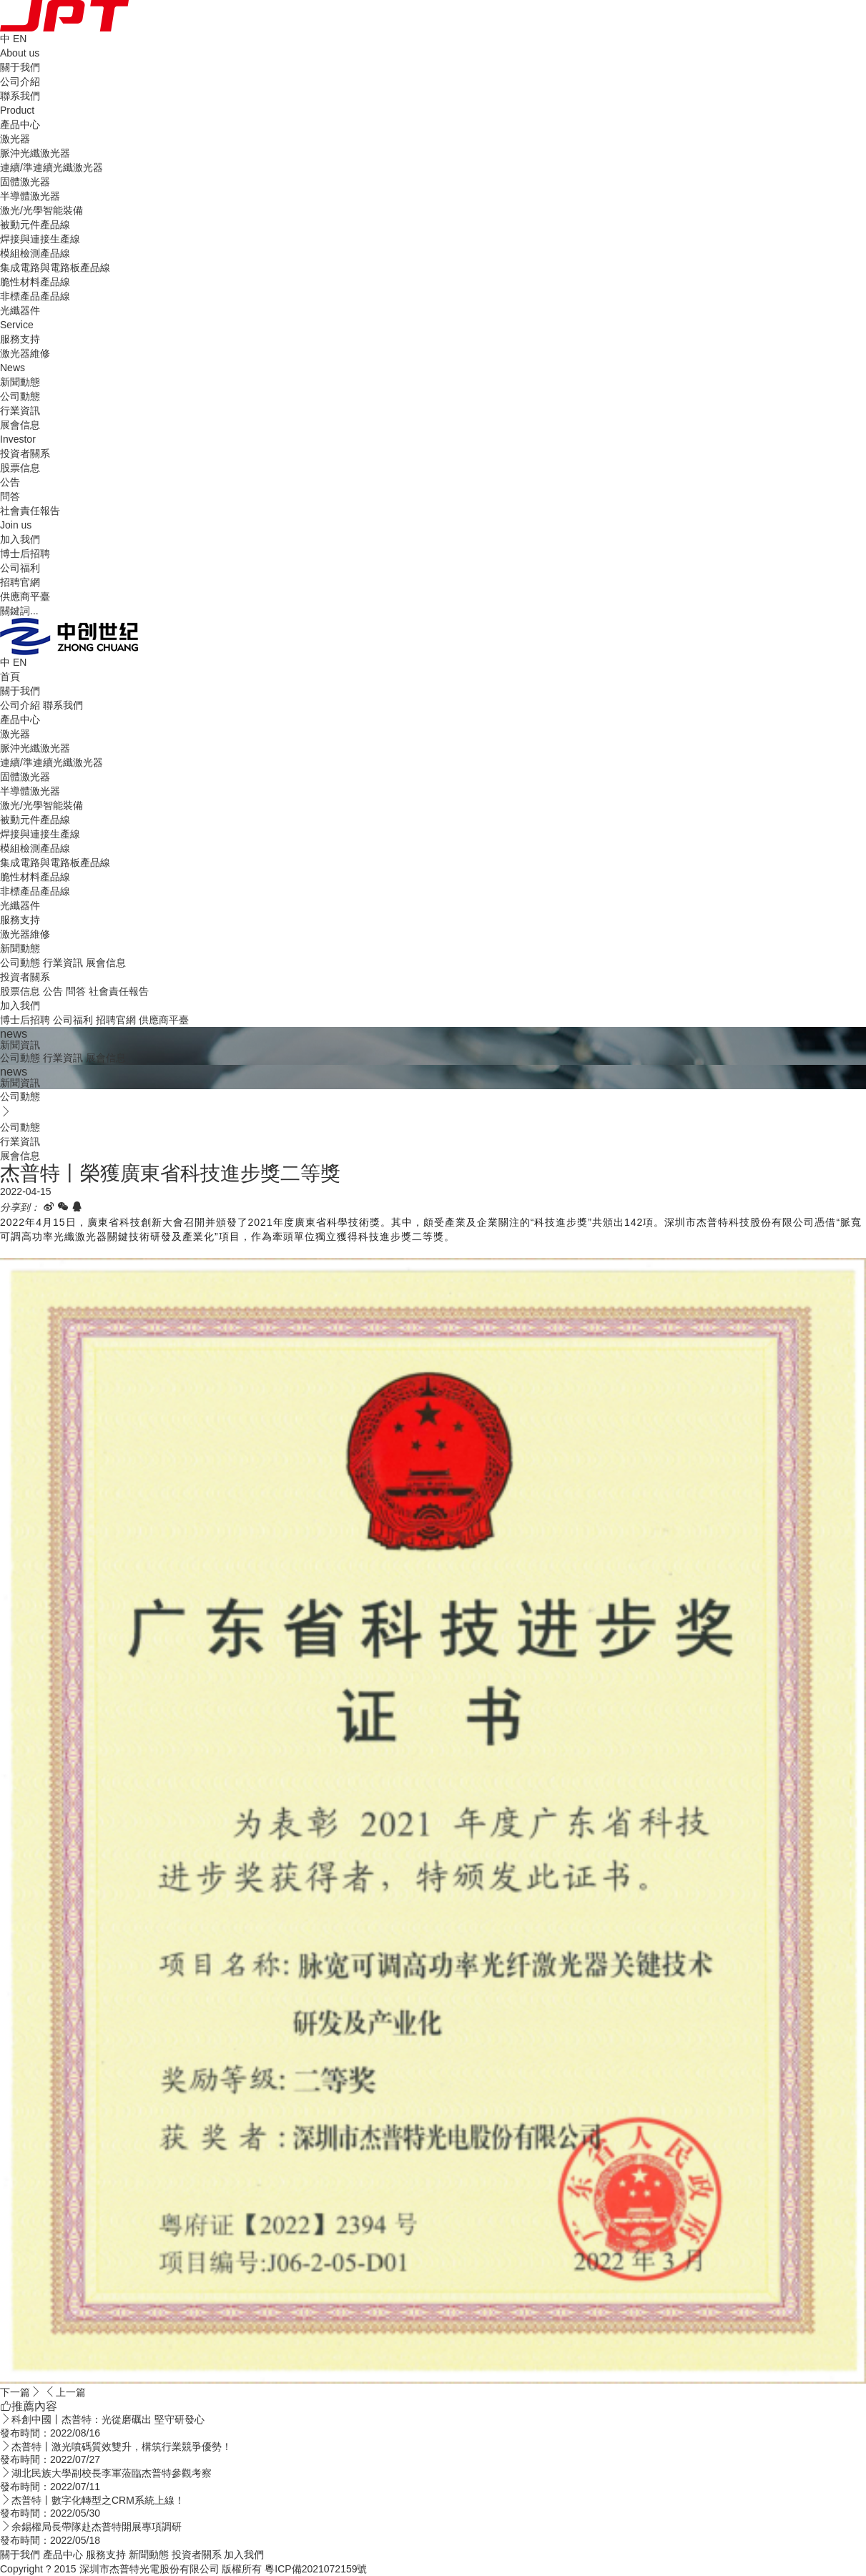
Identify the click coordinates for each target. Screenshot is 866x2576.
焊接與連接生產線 (40, 239)
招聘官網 (20, 582)
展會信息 (20, 425)
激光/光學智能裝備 (41, 210)
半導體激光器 (30, 196)
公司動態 (20, 396)
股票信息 (20, 467)
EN (19, 38)
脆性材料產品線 (35, 281)
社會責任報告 (30, 510)
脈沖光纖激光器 (35, 153)
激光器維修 (25, 353)
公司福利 (20, 568)
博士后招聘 (25, 553)
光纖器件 (20, 310)
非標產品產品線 (35, 296)
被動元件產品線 (35, 224)
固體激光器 (25, 181)
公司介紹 (20, 81)
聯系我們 (20, 96)
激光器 (15, 138)
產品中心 (20, 719)
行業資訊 (20, 410)
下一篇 (20, 2392)
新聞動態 (20, 948)
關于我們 (20, 691)
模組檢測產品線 (35, 253)
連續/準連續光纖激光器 (51, 167)
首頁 (10, 676)
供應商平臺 (25, 596)
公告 (10, 482)
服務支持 (20, 919)
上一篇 (65, 2392)
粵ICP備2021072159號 (316, 2569)
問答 (10, 496)
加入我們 (20, 1005)
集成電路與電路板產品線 (55, 267)
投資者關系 (25, 977)
